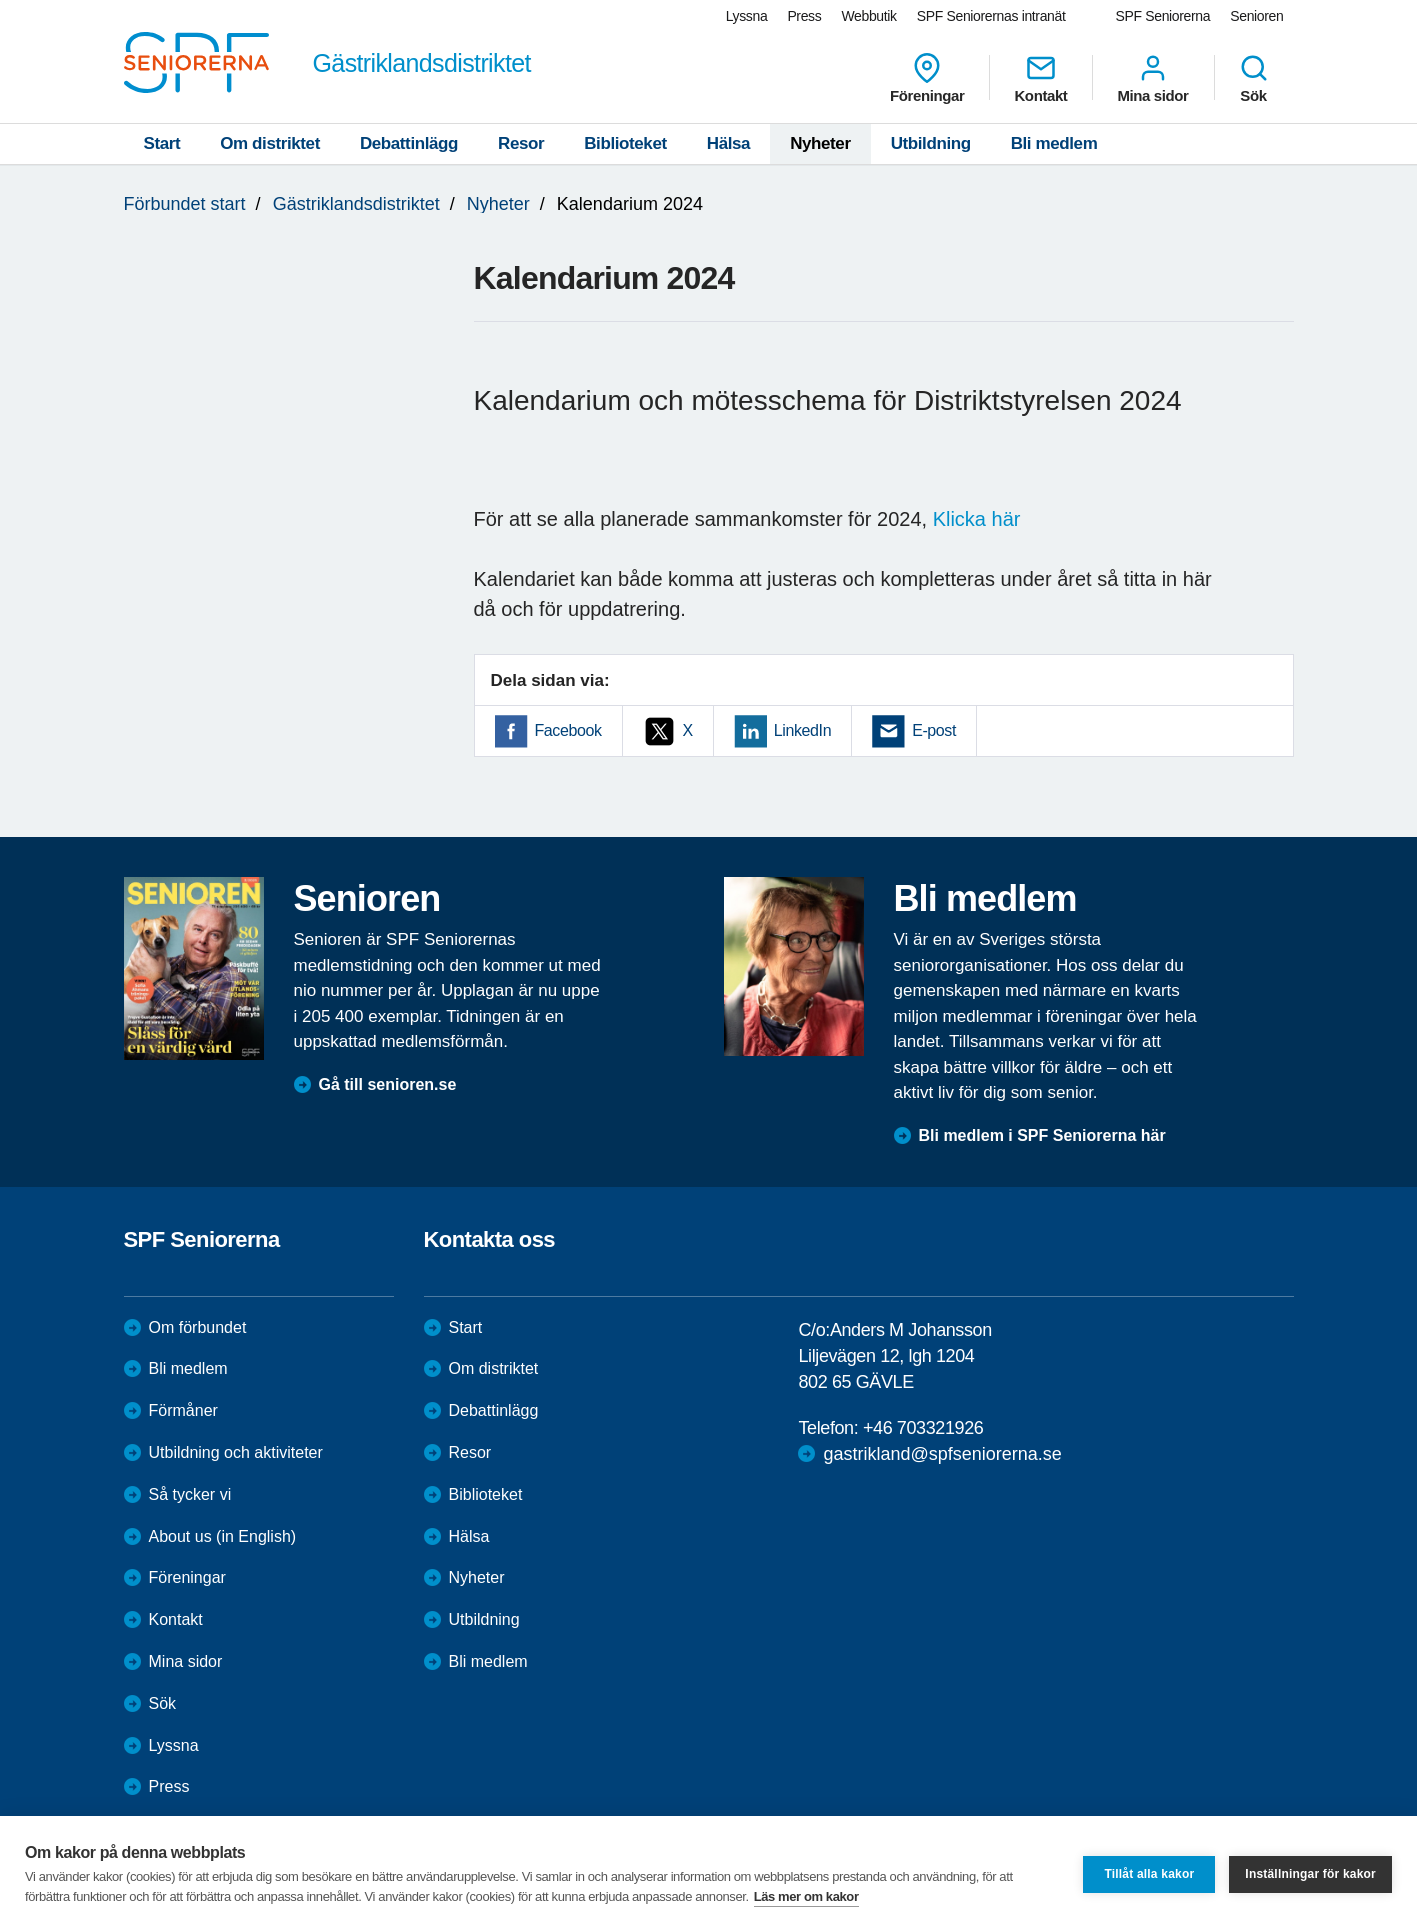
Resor (521, 143)
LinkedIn (802, 730)
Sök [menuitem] (1254, 78)
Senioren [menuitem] (1256, 16)
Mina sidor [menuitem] (1152, 78)
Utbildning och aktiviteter (236, 1452)
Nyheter (820, 143)
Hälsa (728, 143)
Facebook (568, 730)
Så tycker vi (190, 1494)
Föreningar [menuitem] (927, 78)
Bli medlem (1054, 143)
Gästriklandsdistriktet (356, 204)
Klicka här (977, 519)
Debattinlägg (409, 143)
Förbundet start (185, 204)
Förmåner (183, 1410)
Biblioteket (625, 143)
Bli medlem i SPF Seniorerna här (1042, 1135)
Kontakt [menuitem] (1040, 78)
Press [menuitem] (804, 16)
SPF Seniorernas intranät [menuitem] (991, 16)
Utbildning (931, 143)
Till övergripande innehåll (0, 0)
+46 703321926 (923, 1428)
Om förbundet (198, 1327)
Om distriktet (270, 143)
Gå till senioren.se (388, 1084)
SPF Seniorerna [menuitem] (1163, 16)
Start (162, 143)
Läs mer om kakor (806, 1896)
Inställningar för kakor (1310, 1874)
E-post (934, 730)
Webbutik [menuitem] (868, 16)
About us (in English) (223, 1536)
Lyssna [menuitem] (747, 16)
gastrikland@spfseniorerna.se (942, 1454)
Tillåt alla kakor (1149, 1874)
